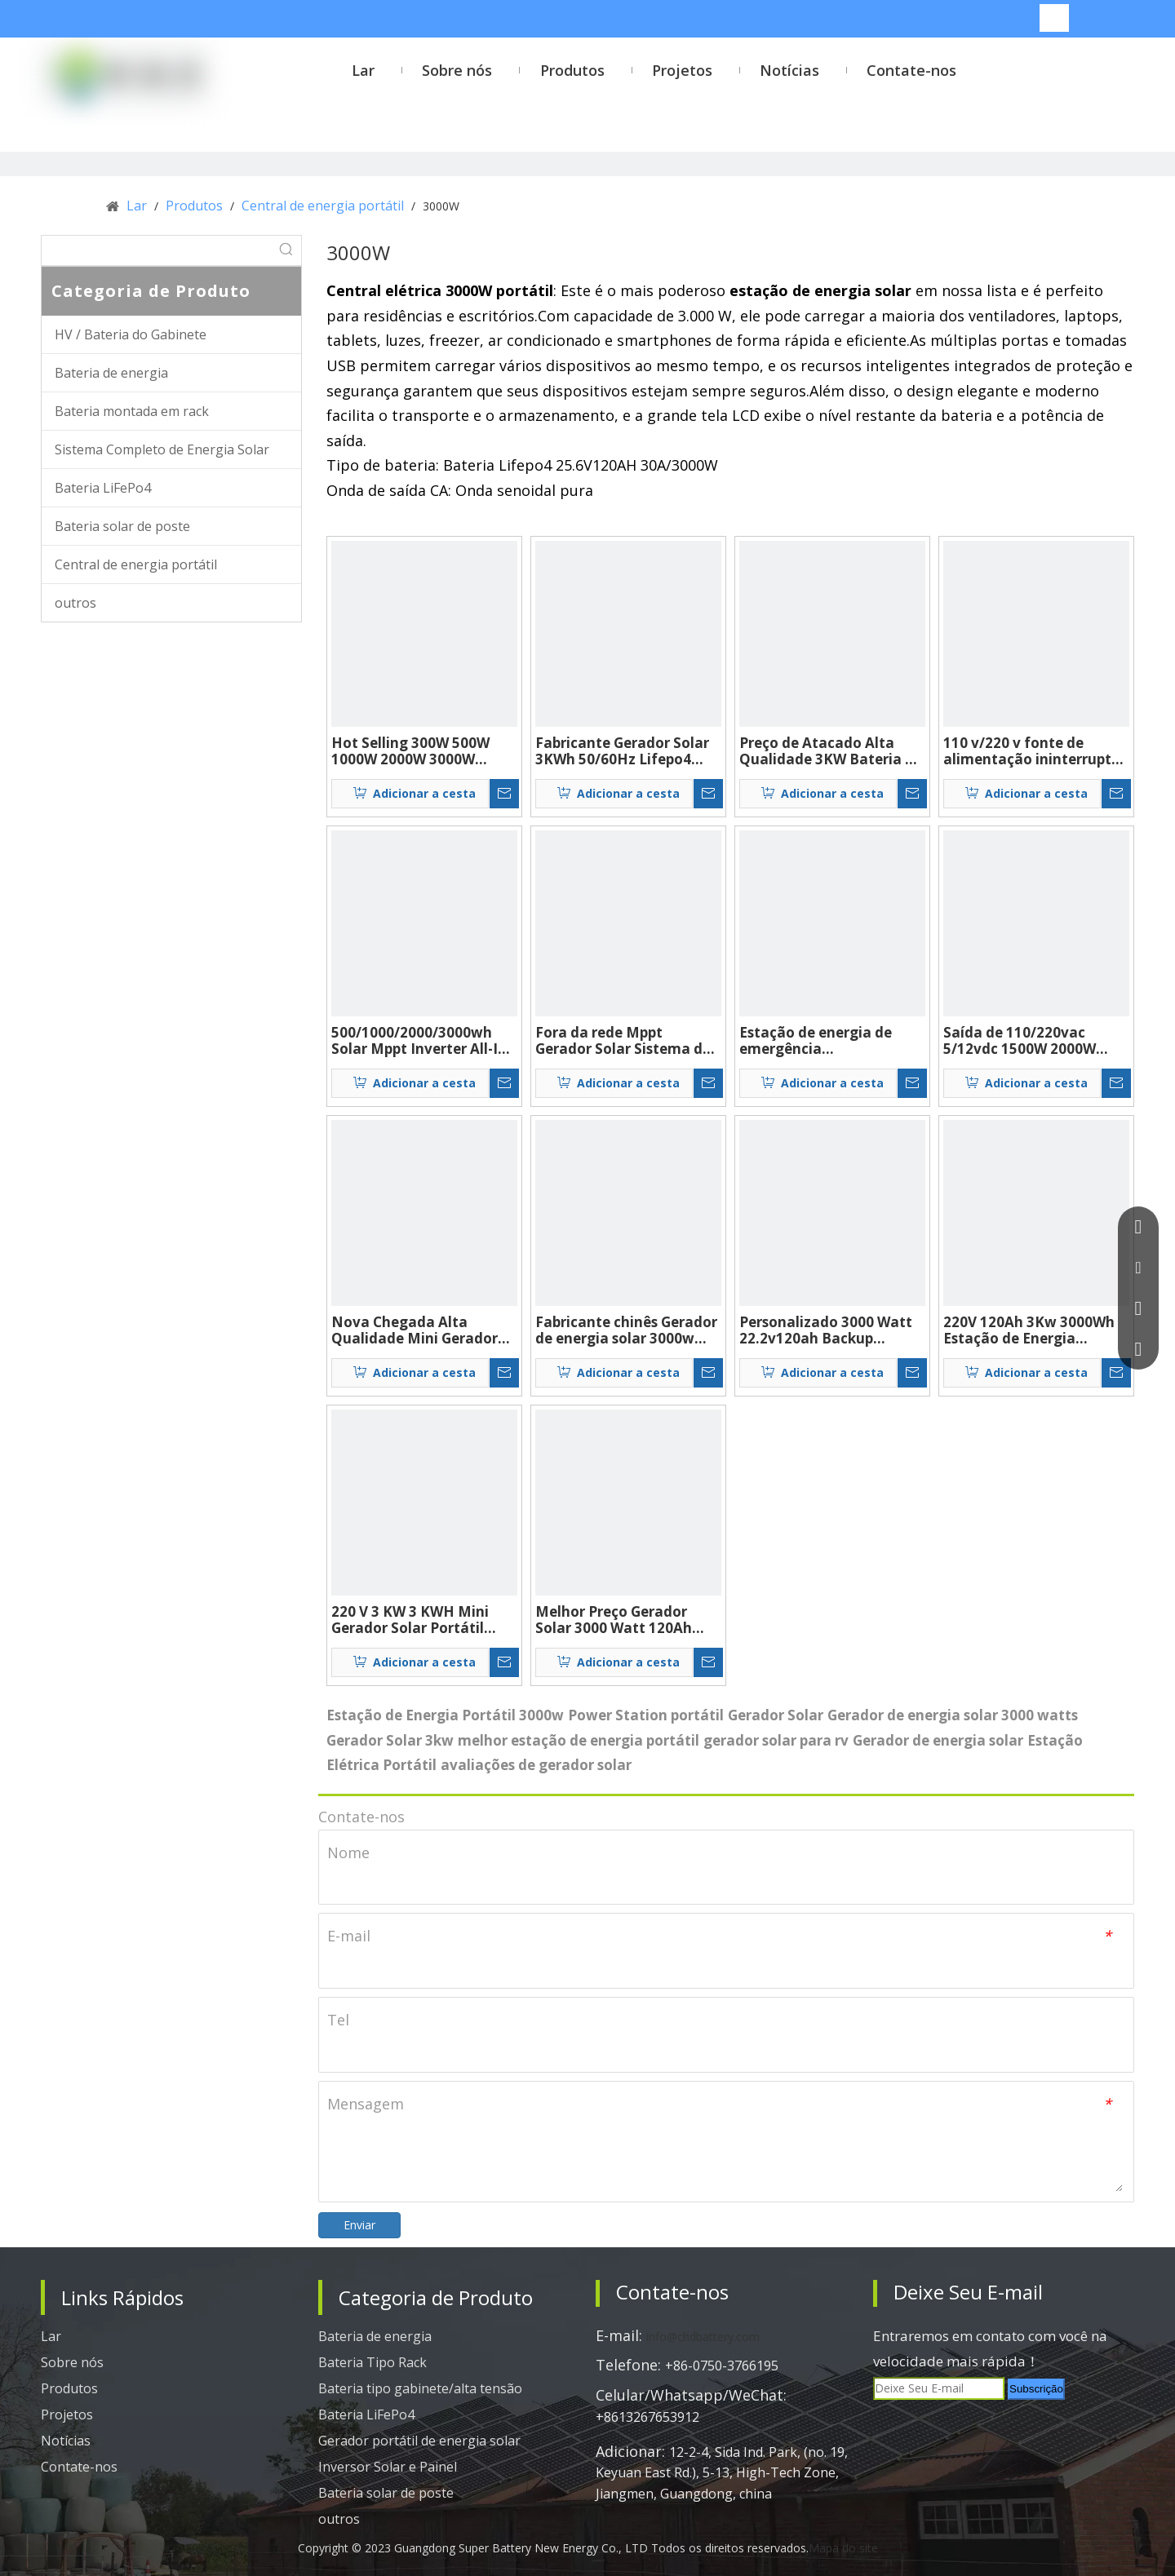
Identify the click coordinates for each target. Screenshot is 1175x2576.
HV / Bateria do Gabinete (130, 334)
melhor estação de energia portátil (578, 1740)
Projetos (67, 2414)
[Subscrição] (1036, 2390)
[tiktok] (1082, 2427)
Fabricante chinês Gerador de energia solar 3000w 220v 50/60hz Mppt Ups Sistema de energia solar (626, 1330)
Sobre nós (72, 2362)
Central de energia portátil (136, 564)
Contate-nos (79, 2467)
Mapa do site (843, 2548)
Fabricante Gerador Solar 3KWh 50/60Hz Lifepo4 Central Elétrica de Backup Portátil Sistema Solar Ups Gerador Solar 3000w (626, 751)
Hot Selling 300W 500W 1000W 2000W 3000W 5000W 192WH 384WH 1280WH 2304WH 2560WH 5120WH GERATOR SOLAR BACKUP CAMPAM (420, 751)
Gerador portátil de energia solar (419, 2441)
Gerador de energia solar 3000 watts (952, 1715)
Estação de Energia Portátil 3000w (445, 1715)
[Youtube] (1034, 2427)
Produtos (69, 2388)
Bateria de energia (111, 373)
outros (75, 603)
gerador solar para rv (776, 1740)
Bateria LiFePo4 (103, 488)
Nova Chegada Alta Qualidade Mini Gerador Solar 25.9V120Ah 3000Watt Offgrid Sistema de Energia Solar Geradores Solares (421, 1330)
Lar (51, 2336)
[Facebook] (892, 2427)
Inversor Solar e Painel (387, 2467)
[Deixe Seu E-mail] (938, 2388)
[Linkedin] (940, 2427)
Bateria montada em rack (132, 411)
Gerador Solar (775, 1715)
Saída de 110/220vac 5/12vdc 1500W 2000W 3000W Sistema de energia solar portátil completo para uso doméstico (1034, 1041)
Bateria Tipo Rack (372, 2362)
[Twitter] (987, 2427)
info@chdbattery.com (703, 2336)
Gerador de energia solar (938, 1740)
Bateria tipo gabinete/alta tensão (420, 2388)
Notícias (66, 2441)
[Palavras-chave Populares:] (1055, 18)
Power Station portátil (646, 1715)
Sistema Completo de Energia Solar (162, 449)
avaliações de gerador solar (536, 1764)
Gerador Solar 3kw (390, 1740)
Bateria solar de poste (122, 526)
